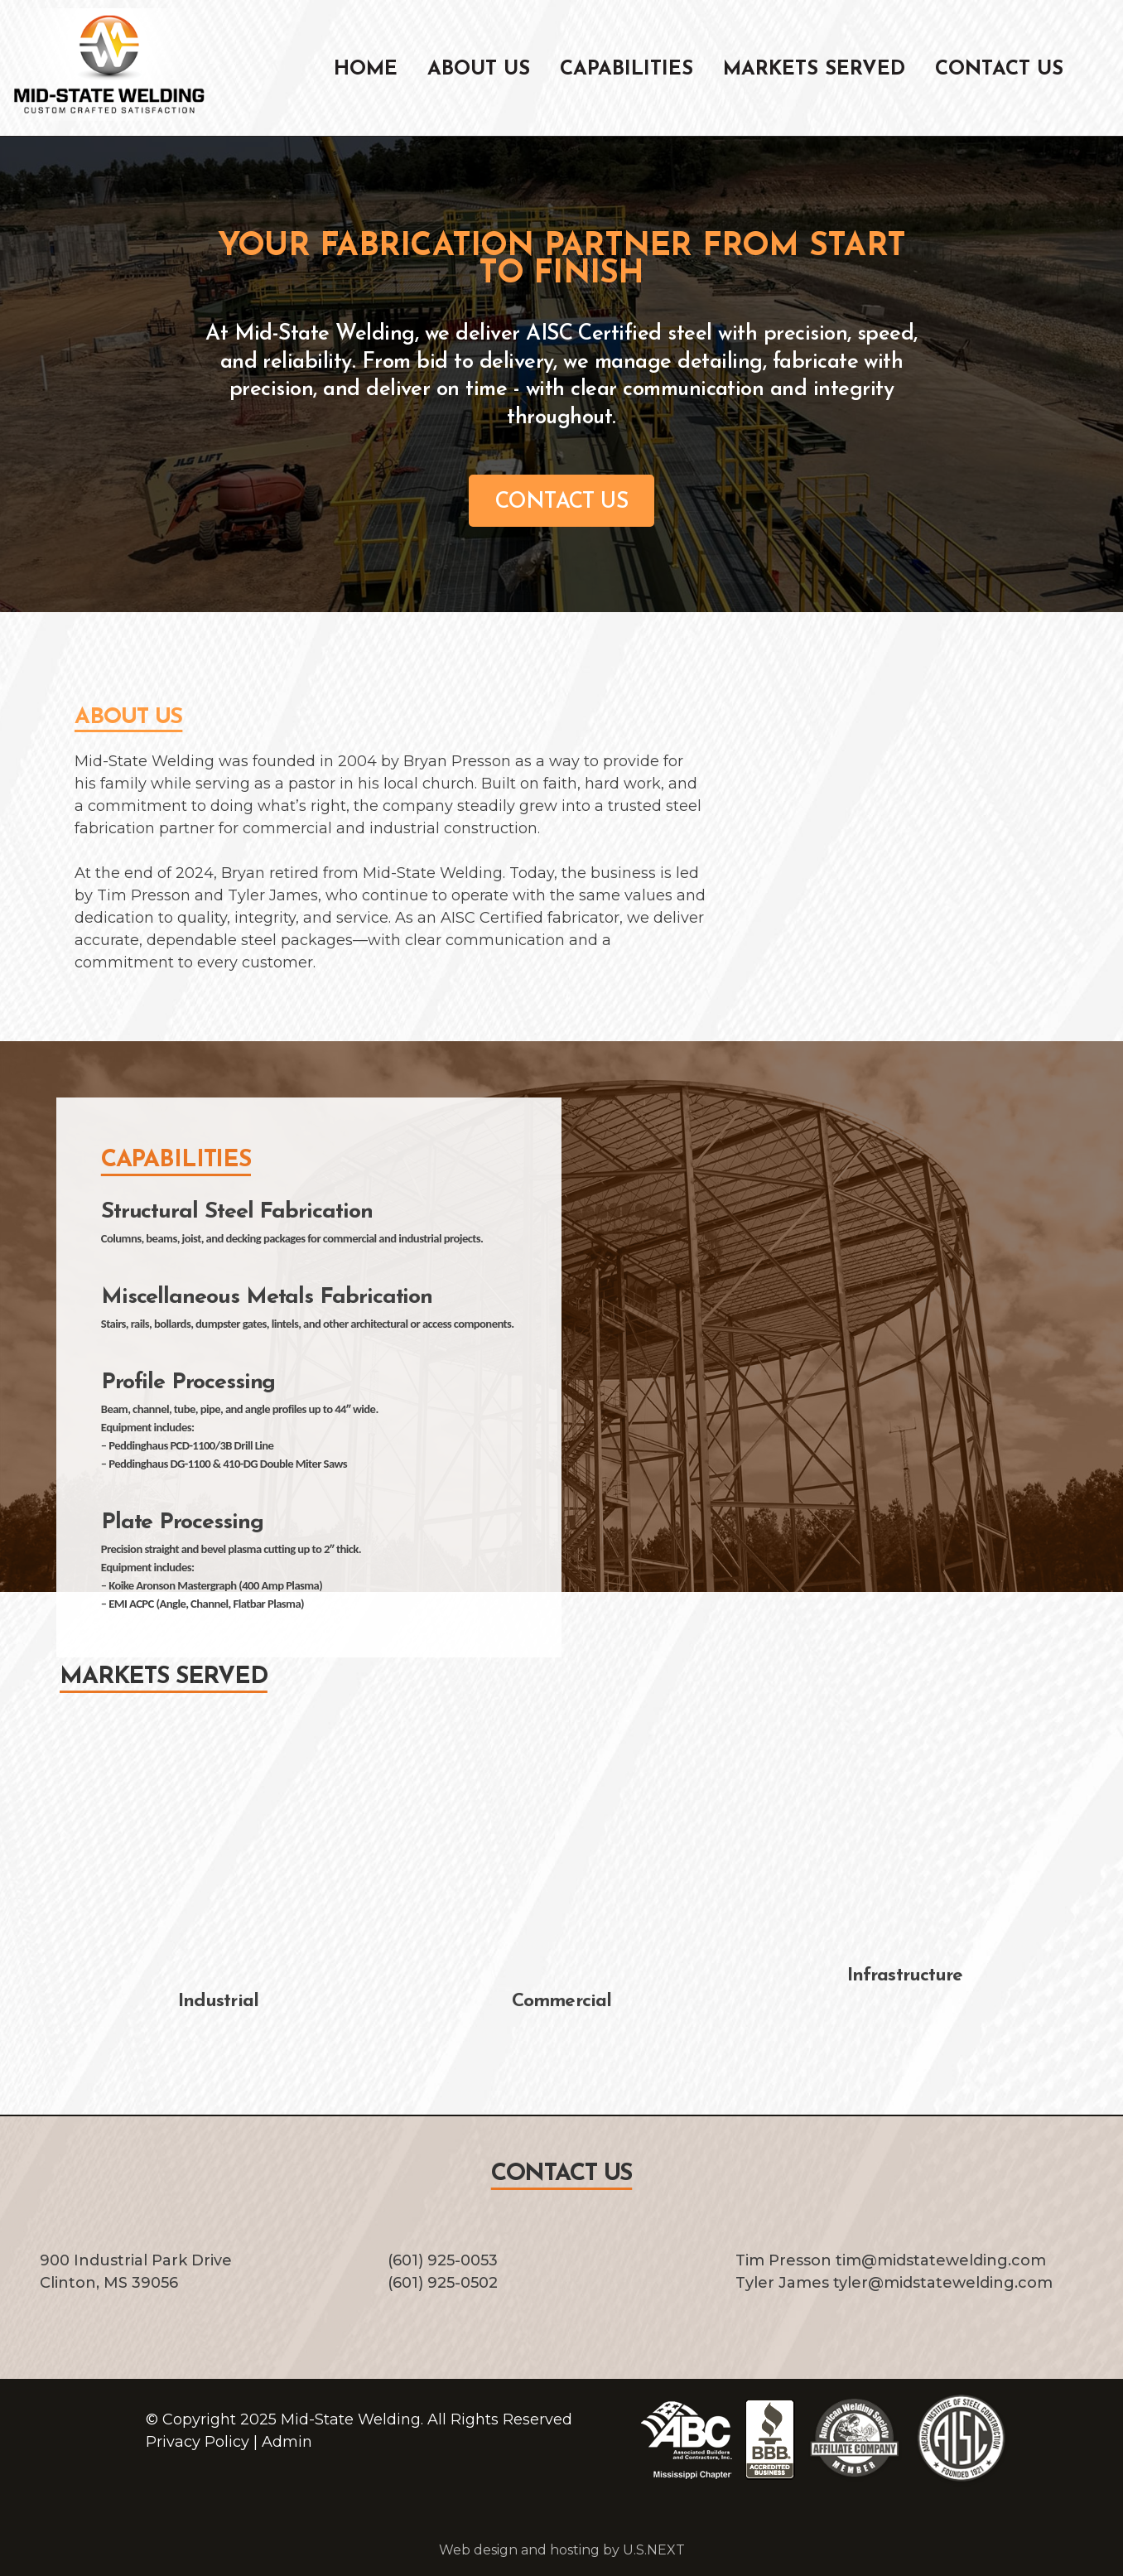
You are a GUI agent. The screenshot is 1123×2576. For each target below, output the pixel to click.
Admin (287, 2442)
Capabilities (626, 70)
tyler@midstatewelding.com (943, 2283)
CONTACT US (562, 502)
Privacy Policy (197, 2442)
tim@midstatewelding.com (941, 2260)
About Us (478, 70)
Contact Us (999, 70)
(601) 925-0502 (443, 2283)
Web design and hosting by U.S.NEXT (562, 2550)
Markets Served (814, 70)
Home (366, 70)
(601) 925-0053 (443, 2260)
